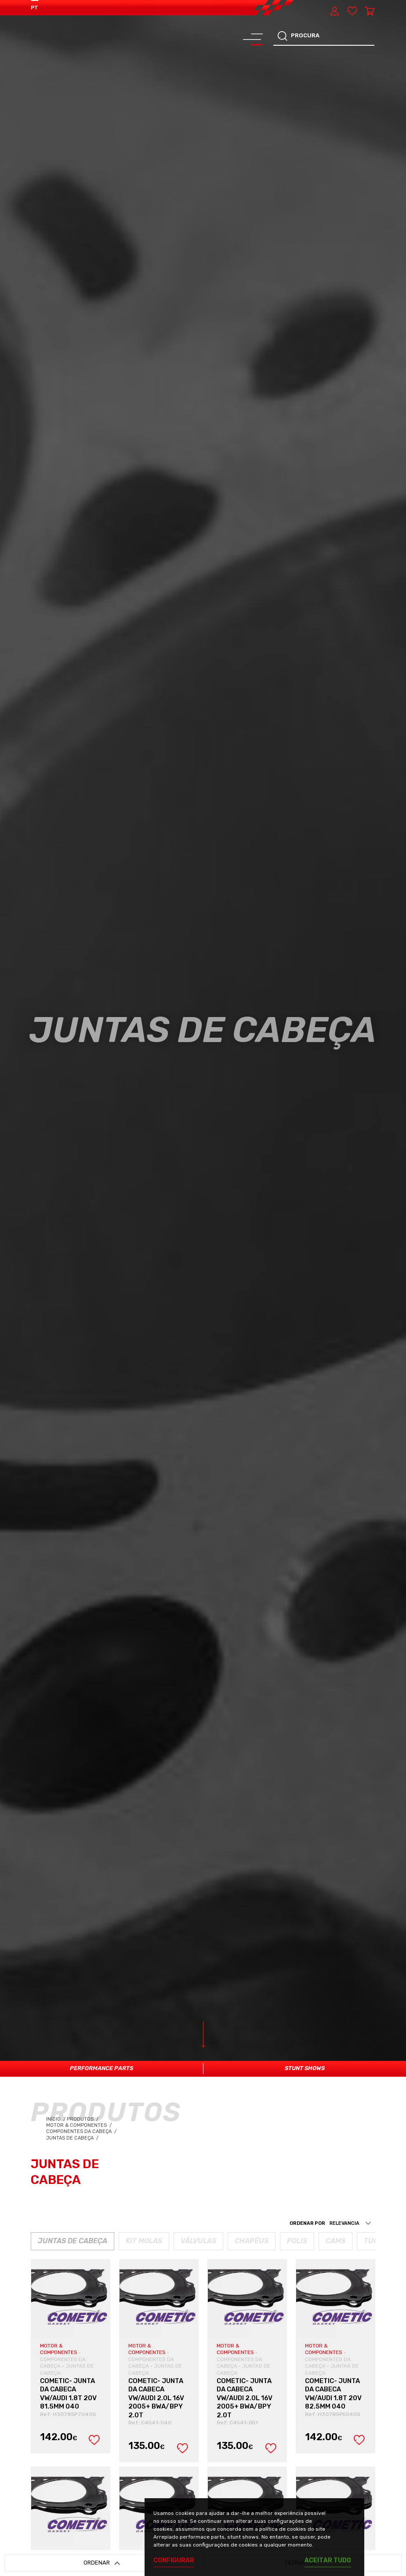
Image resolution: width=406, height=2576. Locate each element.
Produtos (81, 2119)
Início (56, 2119)
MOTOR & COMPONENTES (59, 2349)
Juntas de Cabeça (73, 2138)
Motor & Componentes (79, 2125)
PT (34, 7)
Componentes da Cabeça (82, 2131)
